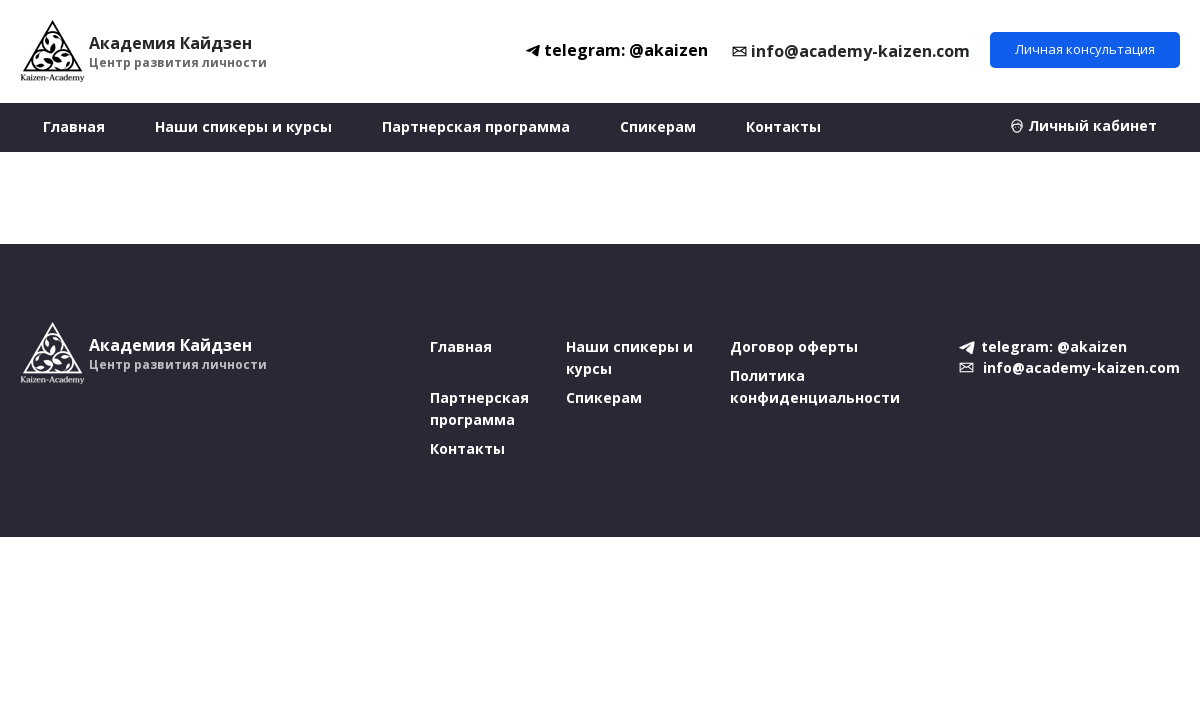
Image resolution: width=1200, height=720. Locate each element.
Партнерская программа (476, 126)
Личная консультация (1085, 49)
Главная (74, 126)
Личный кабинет (1092, 125)
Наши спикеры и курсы (243, 126)
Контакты (783, 126)
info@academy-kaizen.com (860, 51)
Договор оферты (794, 346)
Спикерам (658, 126)
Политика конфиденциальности (815, 386)
